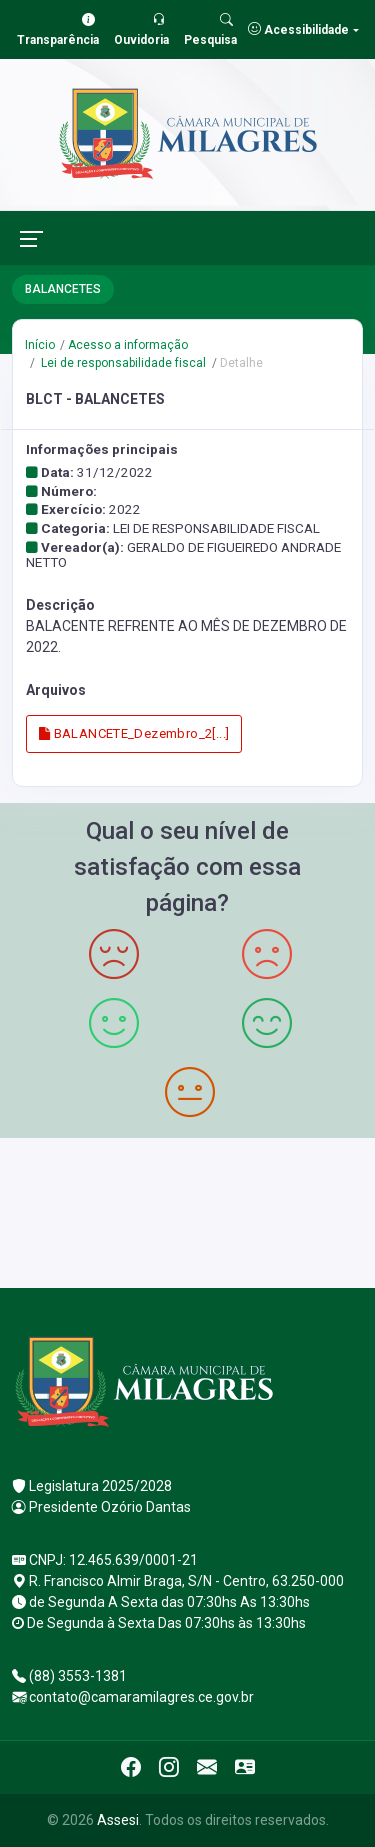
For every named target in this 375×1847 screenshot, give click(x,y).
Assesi (118, 1820)
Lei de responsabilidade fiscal (122, 363)
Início (40, 345)
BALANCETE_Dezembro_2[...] (134, 733)
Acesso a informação (128, 345)
